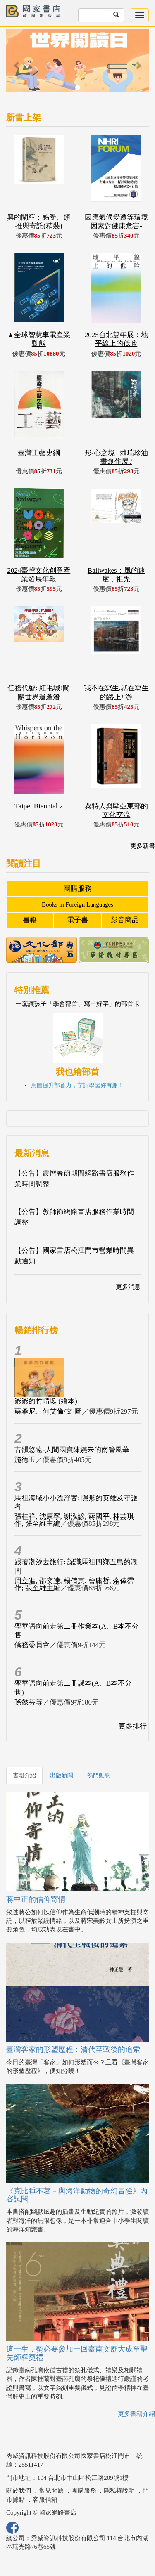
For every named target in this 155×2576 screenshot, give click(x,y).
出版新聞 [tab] (61, 1775)
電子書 (77, 920)
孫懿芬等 (28, 1702)
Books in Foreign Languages (77, 904)
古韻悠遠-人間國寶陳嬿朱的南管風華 (71, 1450)
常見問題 (51, 2490)
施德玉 (25, 1460)
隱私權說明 (119, 2490)
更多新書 (142, 846)
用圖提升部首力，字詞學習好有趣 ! (76, 1085)
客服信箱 (45, 2499)
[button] (17, 65)
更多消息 (128, 1287)
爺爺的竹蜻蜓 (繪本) (45, 1401)
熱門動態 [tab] (98, 1775)
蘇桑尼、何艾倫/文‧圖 (48, 1411)
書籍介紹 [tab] (24, 1775)
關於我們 (18, 2490)
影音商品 (125, 920)
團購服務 (78, 889)
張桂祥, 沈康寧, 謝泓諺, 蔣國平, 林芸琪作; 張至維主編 (74, 1520)
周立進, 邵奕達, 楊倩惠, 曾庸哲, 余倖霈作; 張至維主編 (74, 1584)
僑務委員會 (32, 1645)
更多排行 (133, 1726)
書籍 (30, 920)
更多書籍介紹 (136, 2414)
